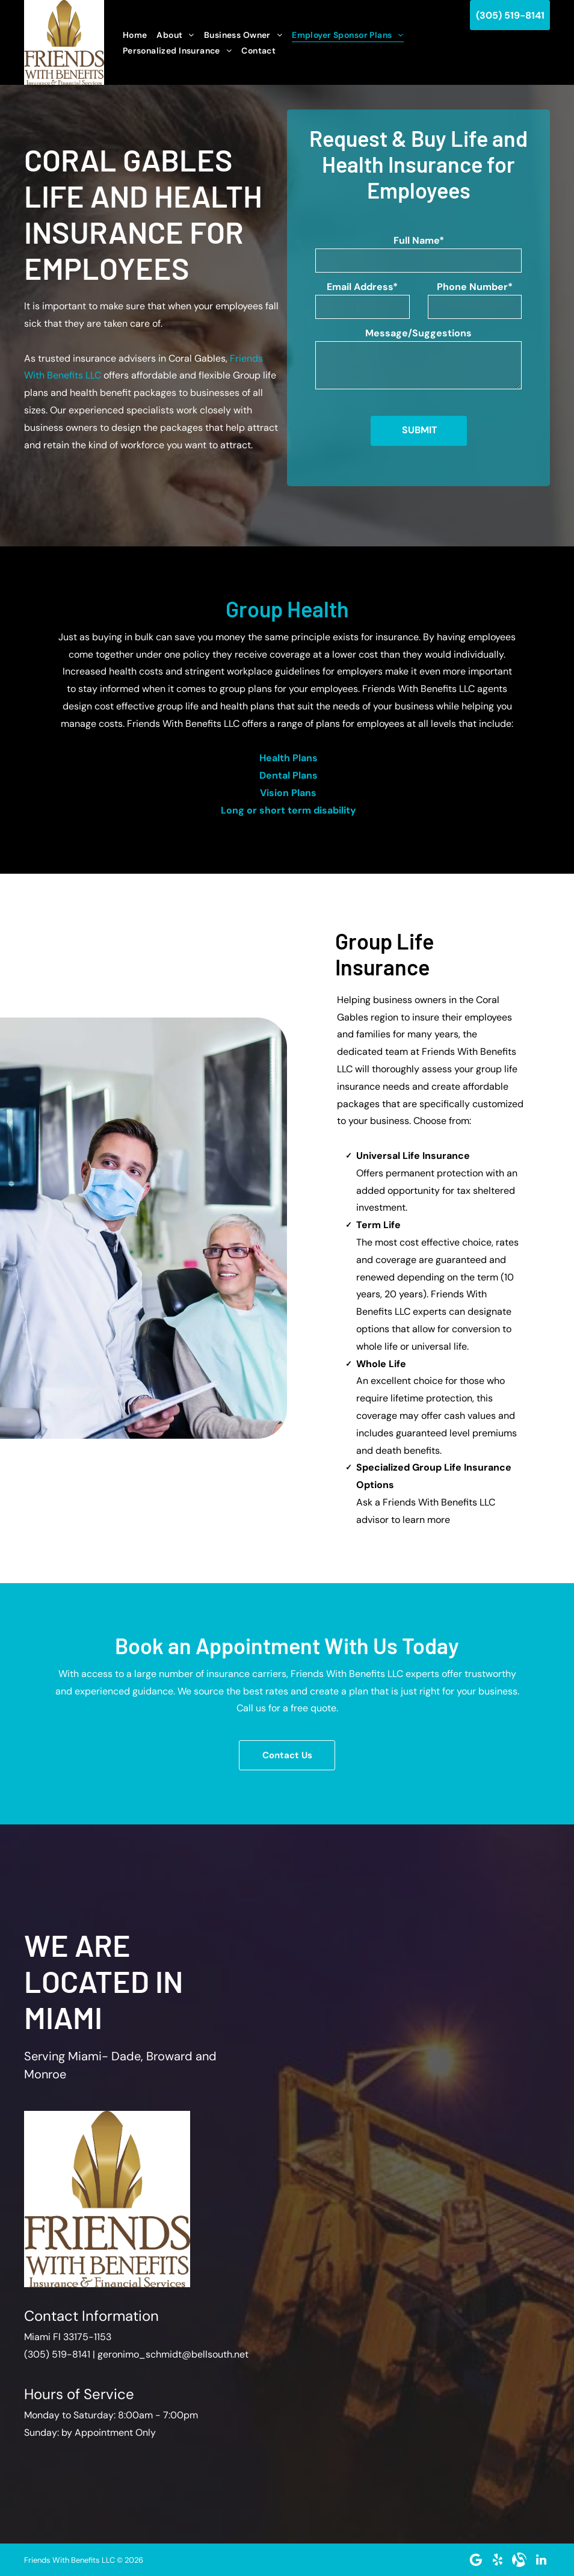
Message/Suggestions (418, 333)
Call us (251, 1708)
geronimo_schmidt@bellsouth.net (172, 2354)
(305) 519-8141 (57, 2354)
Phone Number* (475, 286)
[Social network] (519, 2560)
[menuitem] (135, 34)
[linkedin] (541, 2560)
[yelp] (498, 2560)
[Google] (476, 2560)
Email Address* (362, 286)
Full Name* (418, 240)
